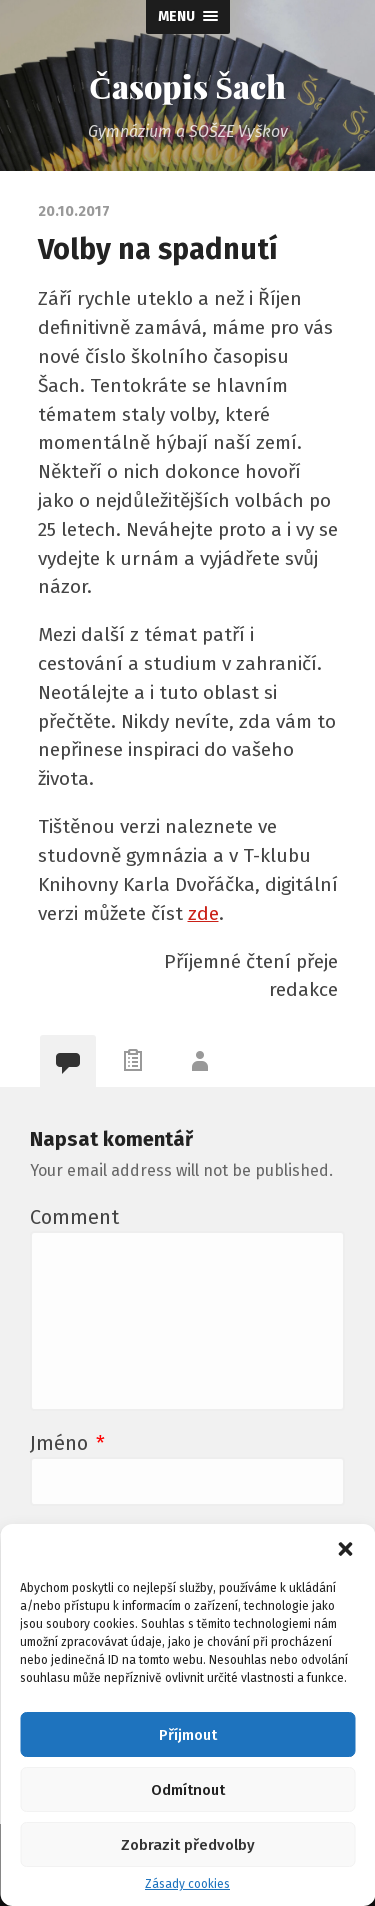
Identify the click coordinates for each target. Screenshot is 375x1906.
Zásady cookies (187, 1884)
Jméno (67, 1443)
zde (203, 913)
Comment (74, 1217)
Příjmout (188, 1735)
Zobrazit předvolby (188, 1845)
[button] (345, 1549)
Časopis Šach (187, 85)
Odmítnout (188, 1790)
